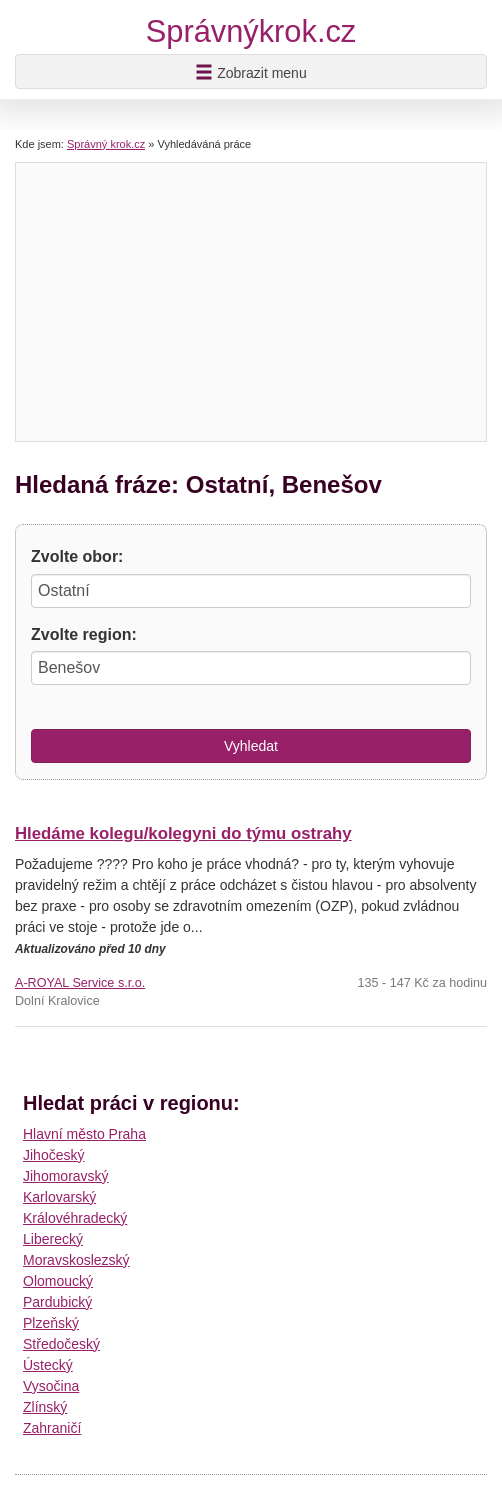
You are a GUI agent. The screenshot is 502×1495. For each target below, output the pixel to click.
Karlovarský (59, 1197)
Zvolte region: (84, 634)
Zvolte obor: (77, 556)
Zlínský (45, 1407)
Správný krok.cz (106, 144)
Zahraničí (52, 1428)
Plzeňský (51, 1323)
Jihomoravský (66, 1176)
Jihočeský (53, 1155)
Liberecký (53, 1239)
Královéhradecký (75, 1218)
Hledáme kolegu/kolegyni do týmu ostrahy (183, 833)
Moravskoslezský (76, 1260)
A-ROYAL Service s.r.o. (80, 983)
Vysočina (51, 1386)
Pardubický (57, 1302)
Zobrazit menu (250, 72)
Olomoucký (58, 1281)
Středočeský (61, 1344)
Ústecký (48, 1365)
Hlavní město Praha (84, 1134)
